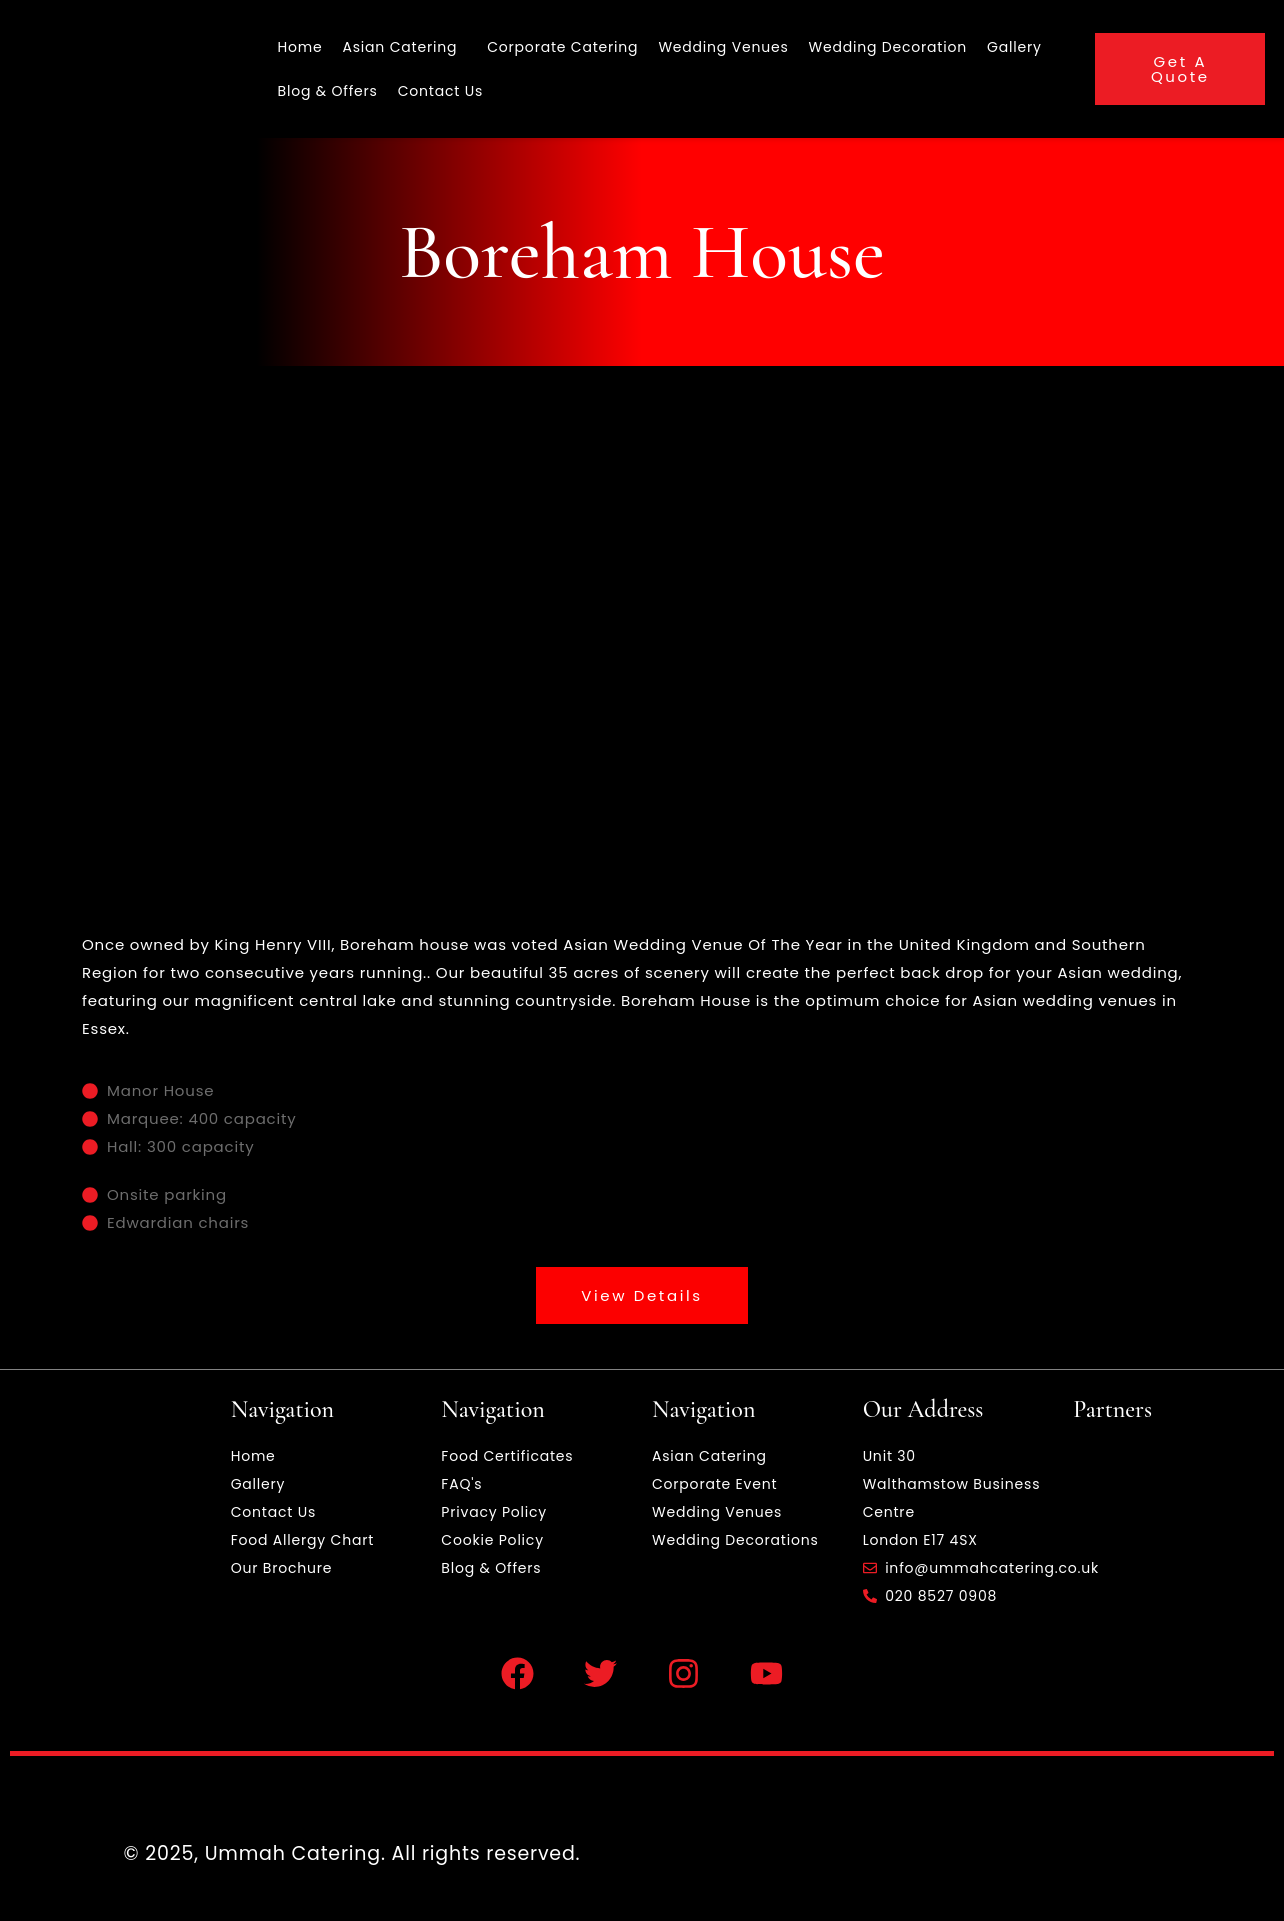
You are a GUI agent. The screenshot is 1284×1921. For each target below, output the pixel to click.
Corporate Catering (562, 47)
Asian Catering (400, 47)
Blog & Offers (328, 91)
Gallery (1014, 47)
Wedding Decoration (888, 47)
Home (300, 47)
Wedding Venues (723, 47)
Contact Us (440, 91)
